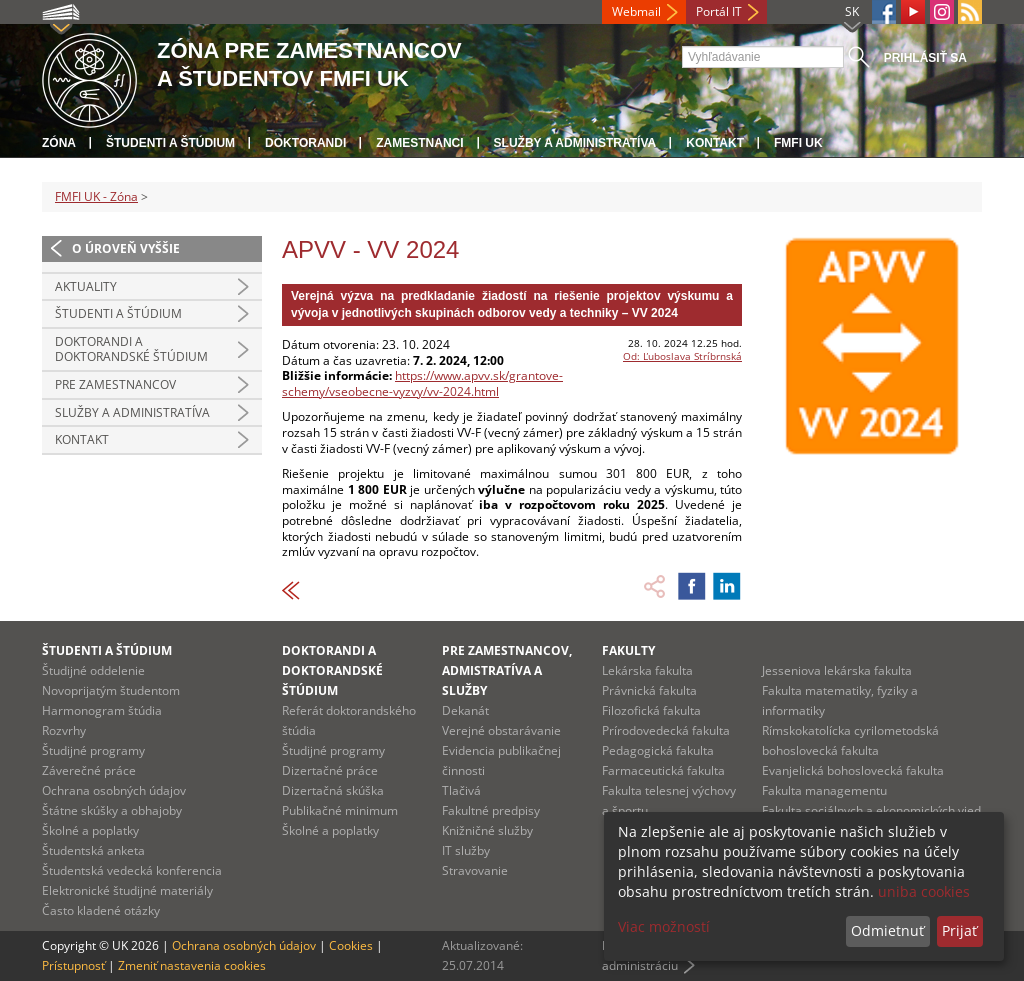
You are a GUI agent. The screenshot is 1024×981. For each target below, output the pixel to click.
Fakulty (628, 650)
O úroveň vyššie (126, 248)
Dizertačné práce (330, 770)
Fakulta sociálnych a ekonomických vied (871, 810)
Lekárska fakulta (647, 670)
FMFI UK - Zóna (96, 196)
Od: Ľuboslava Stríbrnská (682, 356)
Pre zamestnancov (115, 384)
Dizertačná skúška (333, 790)
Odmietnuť (887, 930)
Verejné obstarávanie (501, 730)
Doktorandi (305, 143)
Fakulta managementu (824, 790)
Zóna (59, 143)
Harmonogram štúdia (102, 710)
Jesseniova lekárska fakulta (837, 670)
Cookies (351, 945)
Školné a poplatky (90, 830)
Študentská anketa (93, 850)
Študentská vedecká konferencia (132, 870)
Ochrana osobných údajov (114, 790)
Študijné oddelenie (93, 670)
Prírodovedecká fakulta (666, 730)
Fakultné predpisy (491, 810)
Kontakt (715, 143)
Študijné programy (93, 750)
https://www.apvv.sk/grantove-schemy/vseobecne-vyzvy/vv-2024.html (422, 383)
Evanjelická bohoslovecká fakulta (853, 770)
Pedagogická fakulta (658, 750)
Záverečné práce (89, 770)
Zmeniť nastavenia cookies (192, 965)
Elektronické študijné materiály (127, 890)
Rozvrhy (64, 730)
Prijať (959, 930)
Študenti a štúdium (170, 143)
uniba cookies (924, 891)
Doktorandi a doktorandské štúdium (131, 349)
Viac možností (664, 926)
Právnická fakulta (649, 690)
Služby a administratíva (575, 143)
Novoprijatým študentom (111, 690)
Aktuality (86, 286)
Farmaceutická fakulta (663, 770)
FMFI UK (798, 143)
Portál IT (719, 11)
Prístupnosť (73, 965)
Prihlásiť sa (925, 58)
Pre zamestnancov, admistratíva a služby (507, 670)
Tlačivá (461, 790)
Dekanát (465, 710)
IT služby (466, 850)
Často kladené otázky (101, 910)
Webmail (636, 11)
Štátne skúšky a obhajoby (112, 810)
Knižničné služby (487, 830)
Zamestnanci (419, 143)
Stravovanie (475, 870)
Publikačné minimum (340, 810)
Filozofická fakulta (651, 710)
